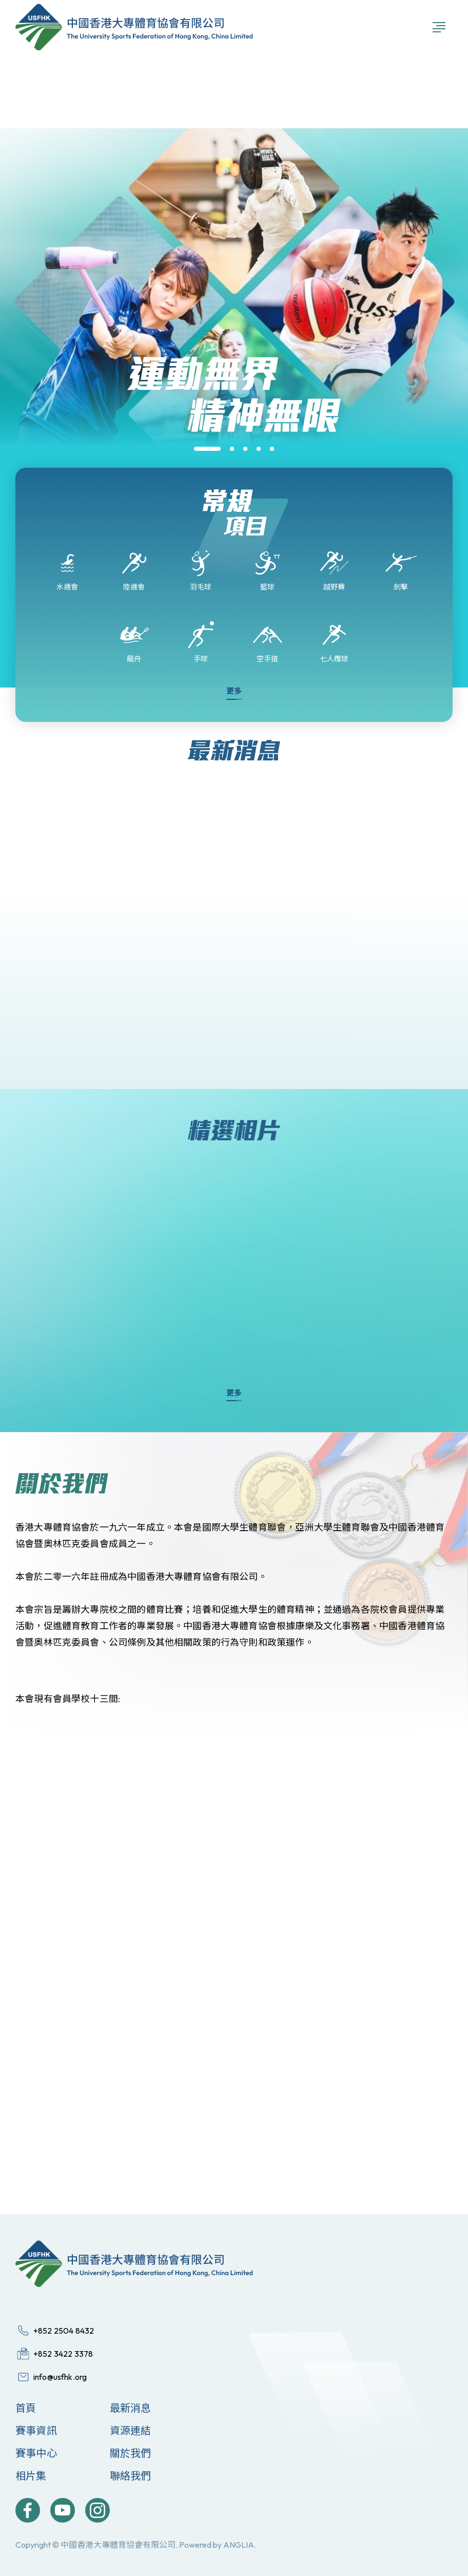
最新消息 (130, 2407)
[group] (234, 465)
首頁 (25, 2407)
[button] (207, 449)
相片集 (31, 2475)
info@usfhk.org (60, 2377)
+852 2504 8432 (63, 2330)
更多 (234, 691)
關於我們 (130, 2453)
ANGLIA (238, 2545)
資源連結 (130, 2430)
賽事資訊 (36, 2430)
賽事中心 (36, 2453)
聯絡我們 (130, 2475)
